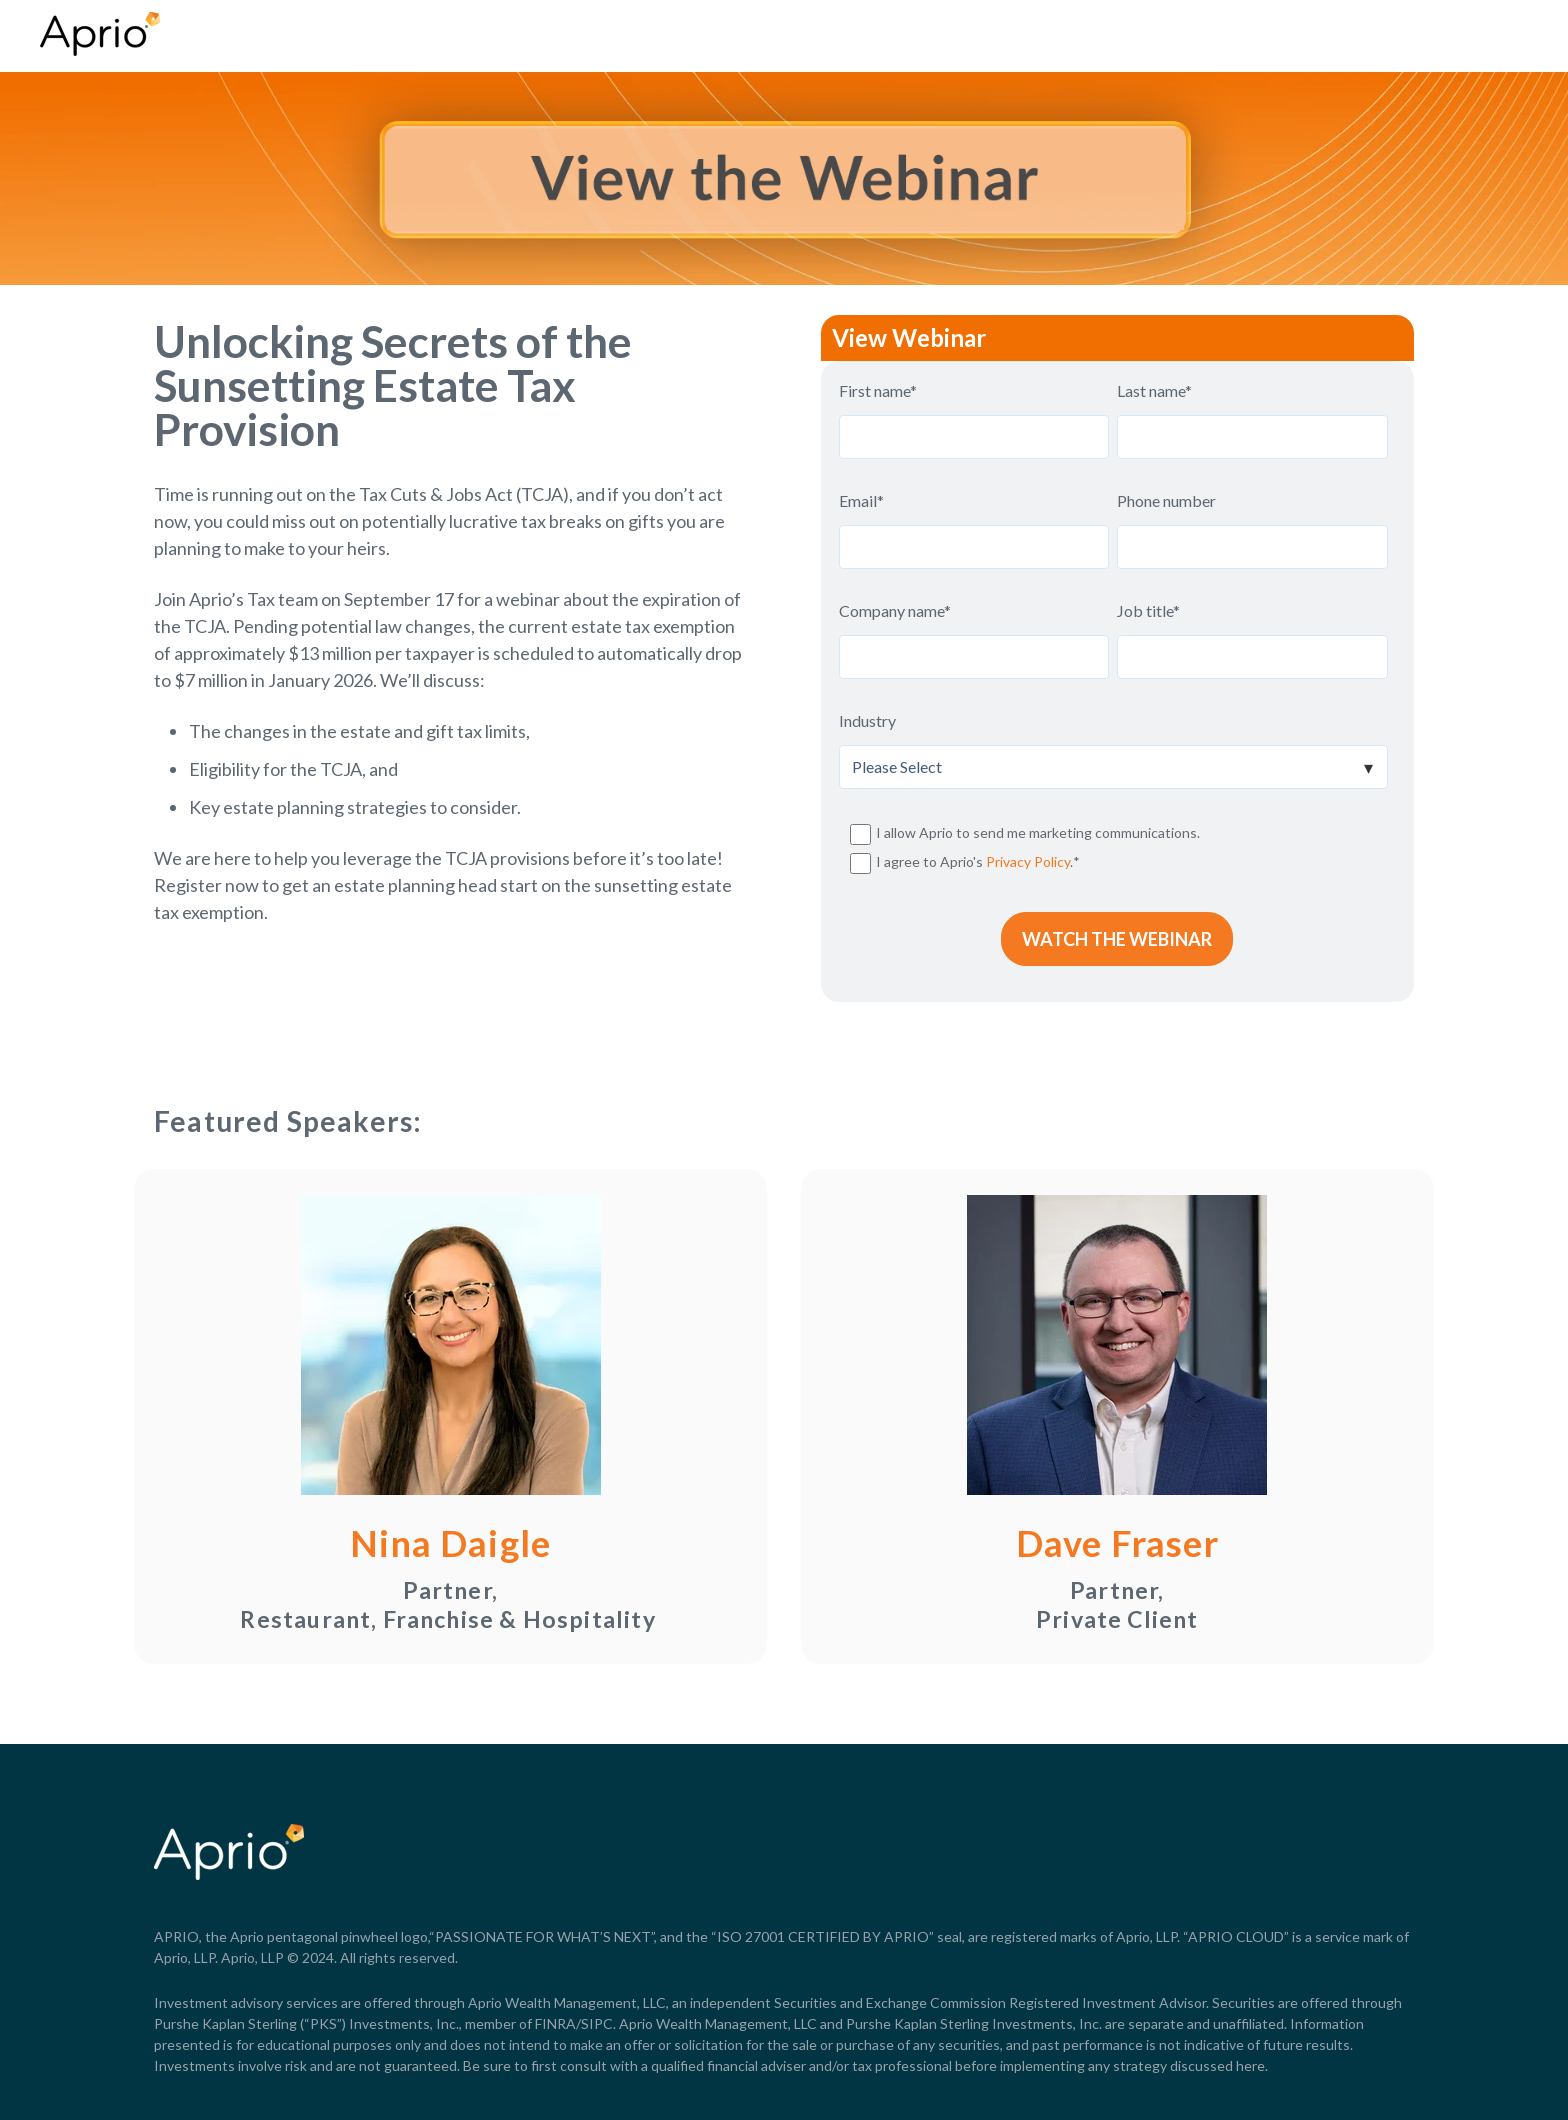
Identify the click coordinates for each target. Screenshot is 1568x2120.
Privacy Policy (1028, 861)
